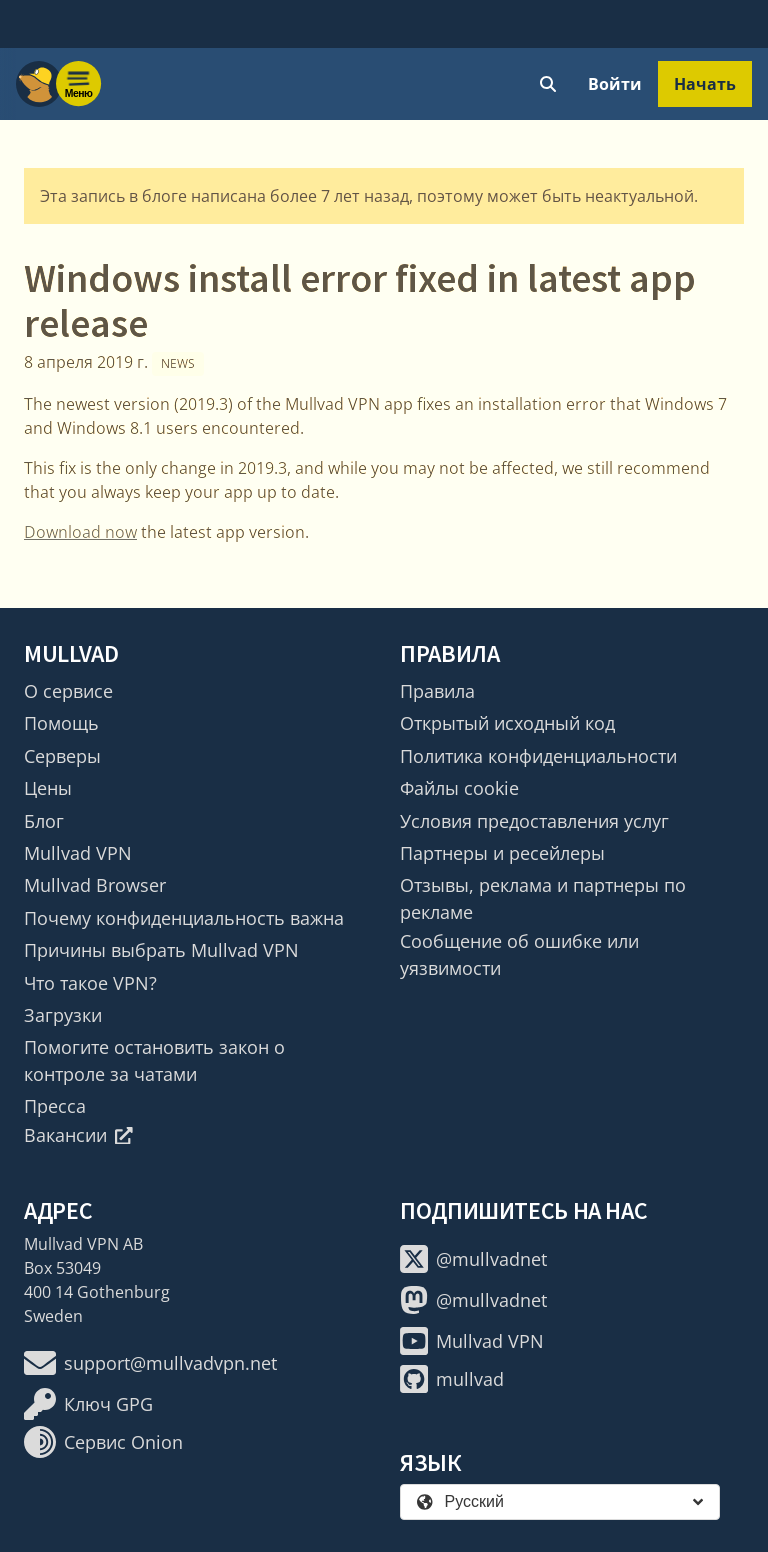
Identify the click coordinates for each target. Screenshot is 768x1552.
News (178, 363)
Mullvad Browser (95, 885)
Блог (44, 821)
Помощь (61, 723)
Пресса (55, 1106)
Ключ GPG (88, 1404)
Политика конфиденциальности (538, 756)
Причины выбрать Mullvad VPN (161, 950)
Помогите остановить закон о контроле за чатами (154, 1060)
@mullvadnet (473, 1259)
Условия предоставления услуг (534, 821)
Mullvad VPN (78, 853)
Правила (437, 691)
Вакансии (78, 1135)
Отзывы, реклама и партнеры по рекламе (543, 898)
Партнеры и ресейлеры (502, 853)
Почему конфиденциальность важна (184, 918)
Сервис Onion (103, 1442)
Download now (80, 532)
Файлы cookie (459, 788)
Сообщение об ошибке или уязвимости (519, 954)
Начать (705, 84)
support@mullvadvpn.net (150, 1363)
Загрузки (63, 1015)
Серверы (62, 756)
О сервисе (68, 691)
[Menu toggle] (79, 84)
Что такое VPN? (90, 983)
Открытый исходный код (507, 723)
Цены (48, 788)
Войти (615, 84)
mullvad (452, 1379)
